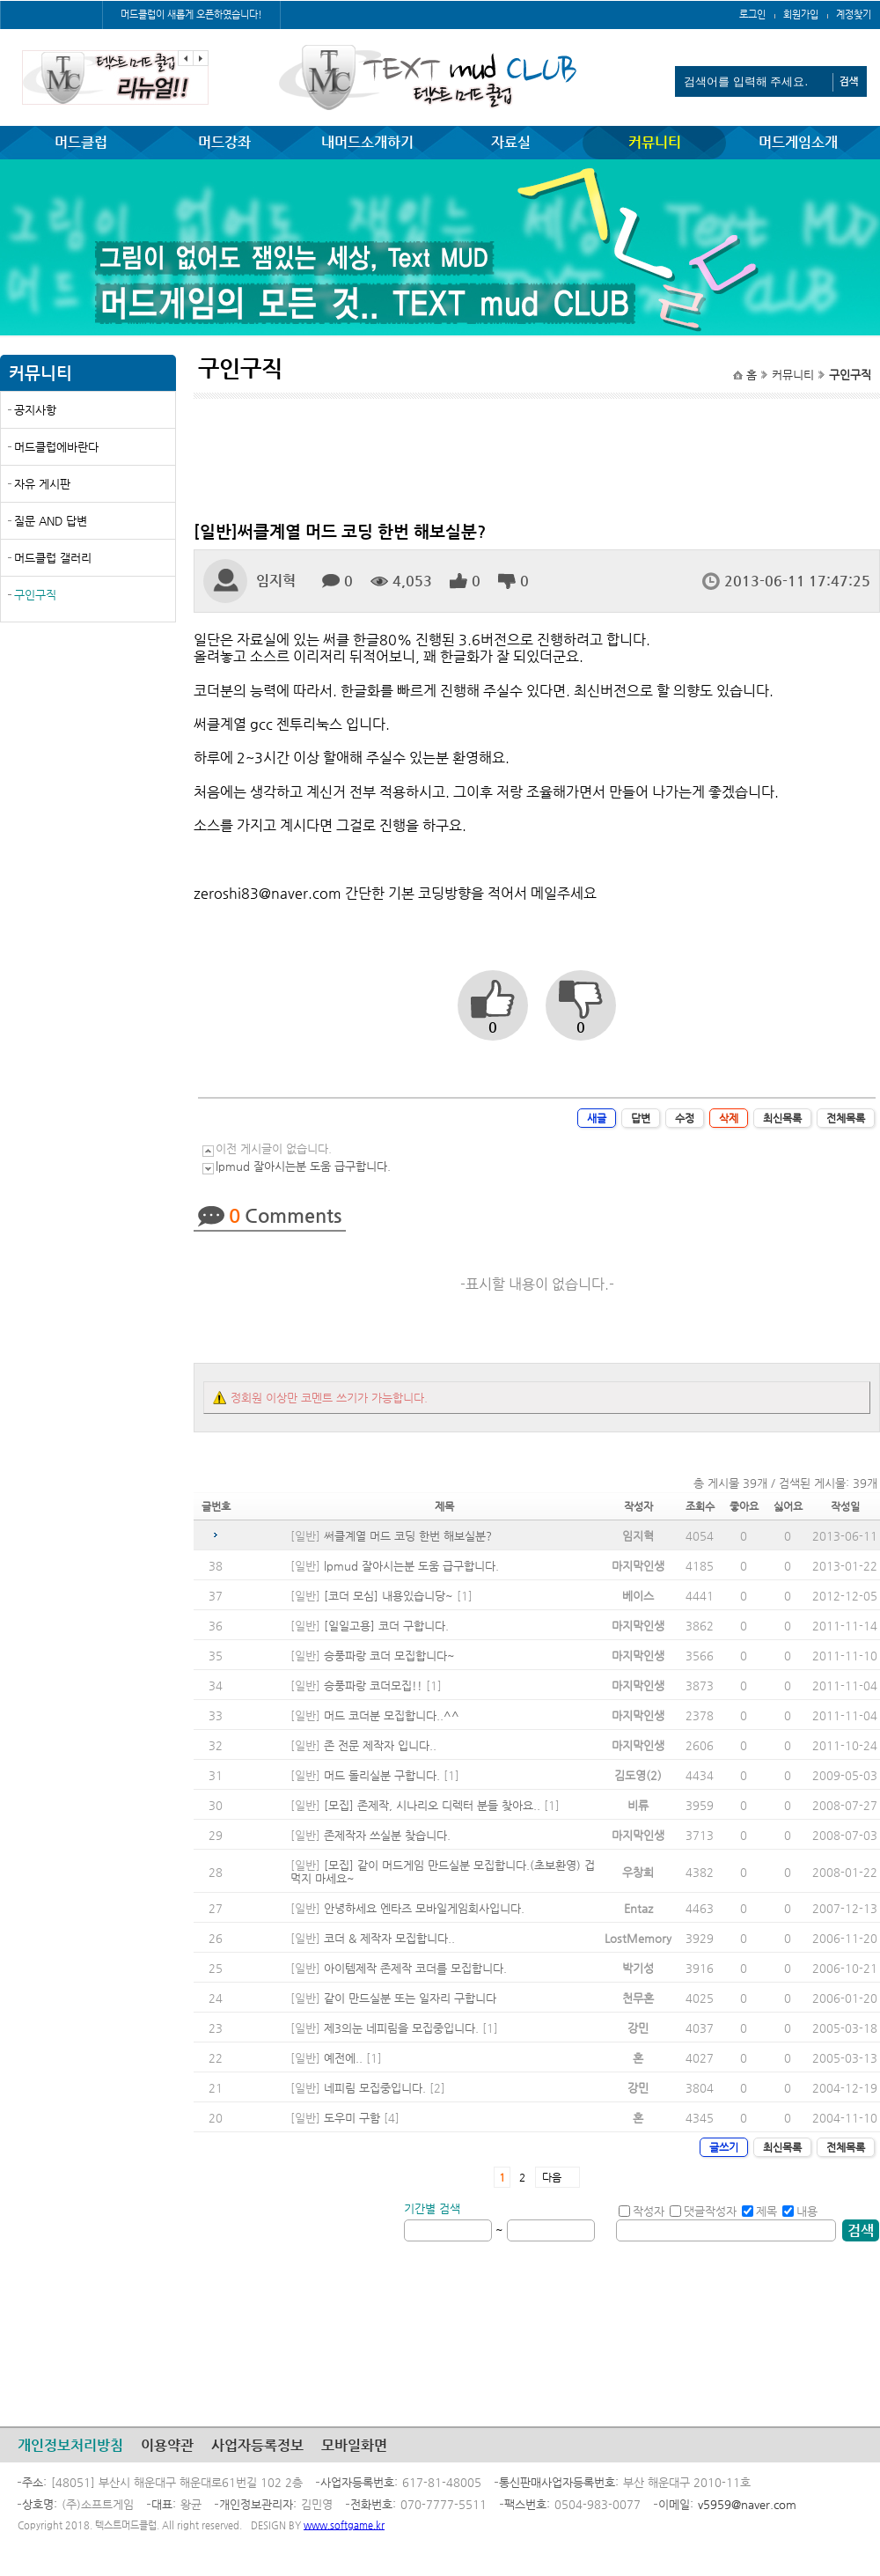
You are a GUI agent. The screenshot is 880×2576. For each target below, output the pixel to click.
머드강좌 (224, 142)
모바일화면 (354, 2445)
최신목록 (782, 1118)
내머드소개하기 (367, 142)
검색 (860, 2230)
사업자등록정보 (257, 2445)
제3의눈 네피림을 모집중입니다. (401, 2028)
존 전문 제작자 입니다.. (380, 1745)
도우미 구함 (352, 2117)
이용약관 (167, 2445)
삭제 (728, 1118)
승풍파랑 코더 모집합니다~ (389, 1655)
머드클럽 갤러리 (53, 557)
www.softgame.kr (344, 2525)
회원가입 (800, 14)
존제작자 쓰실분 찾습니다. (387, 1835)
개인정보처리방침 (70, 2445)
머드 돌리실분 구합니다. (382, 1775)
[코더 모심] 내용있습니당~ (388, 1595)
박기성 (638, 1968)
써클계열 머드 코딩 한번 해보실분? (408, 1535)
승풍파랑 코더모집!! (373, 1685)
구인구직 (35, 594)
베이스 (638, 1595)
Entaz (638, 1908)
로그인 (752, 14)
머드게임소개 (798, 142)
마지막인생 (638, 1565)
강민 (638, 2028)
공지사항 (35, 409)
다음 (551, 2177)
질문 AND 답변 (50, 520)
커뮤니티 (654, 142)
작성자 (641, 2211)
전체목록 (845, 1118)
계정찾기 (853, 14)
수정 (684, 1118)
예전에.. (343, 2057)
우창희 (638, 1872)
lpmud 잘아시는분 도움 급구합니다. (303, 1166)
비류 (638, 1805)
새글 (596, 1118)
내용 (800, 2211)
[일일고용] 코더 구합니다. (386, 1625)
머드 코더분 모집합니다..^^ (391, 1715)
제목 (759, 2211)
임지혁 (638, 1535)
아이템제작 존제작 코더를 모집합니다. (415, 1968)
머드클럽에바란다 (56, 446)
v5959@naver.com (747, 2504)
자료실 (511, 142)
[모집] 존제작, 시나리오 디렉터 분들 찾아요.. (432, 1805)
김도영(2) (638, 1775)
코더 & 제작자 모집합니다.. (389, 1938)
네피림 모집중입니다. (375, 2087)
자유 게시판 (42, 483)
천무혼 (638, 1998)
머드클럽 (81, 142)
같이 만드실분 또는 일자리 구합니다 (410, 1998)
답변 (640, 1118)
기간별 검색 (432, 2208)
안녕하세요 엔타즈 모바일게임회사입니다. (424, 1908)
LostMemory (638, 1938)
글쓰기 (723, 2147)
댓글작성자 (703, 2211)
